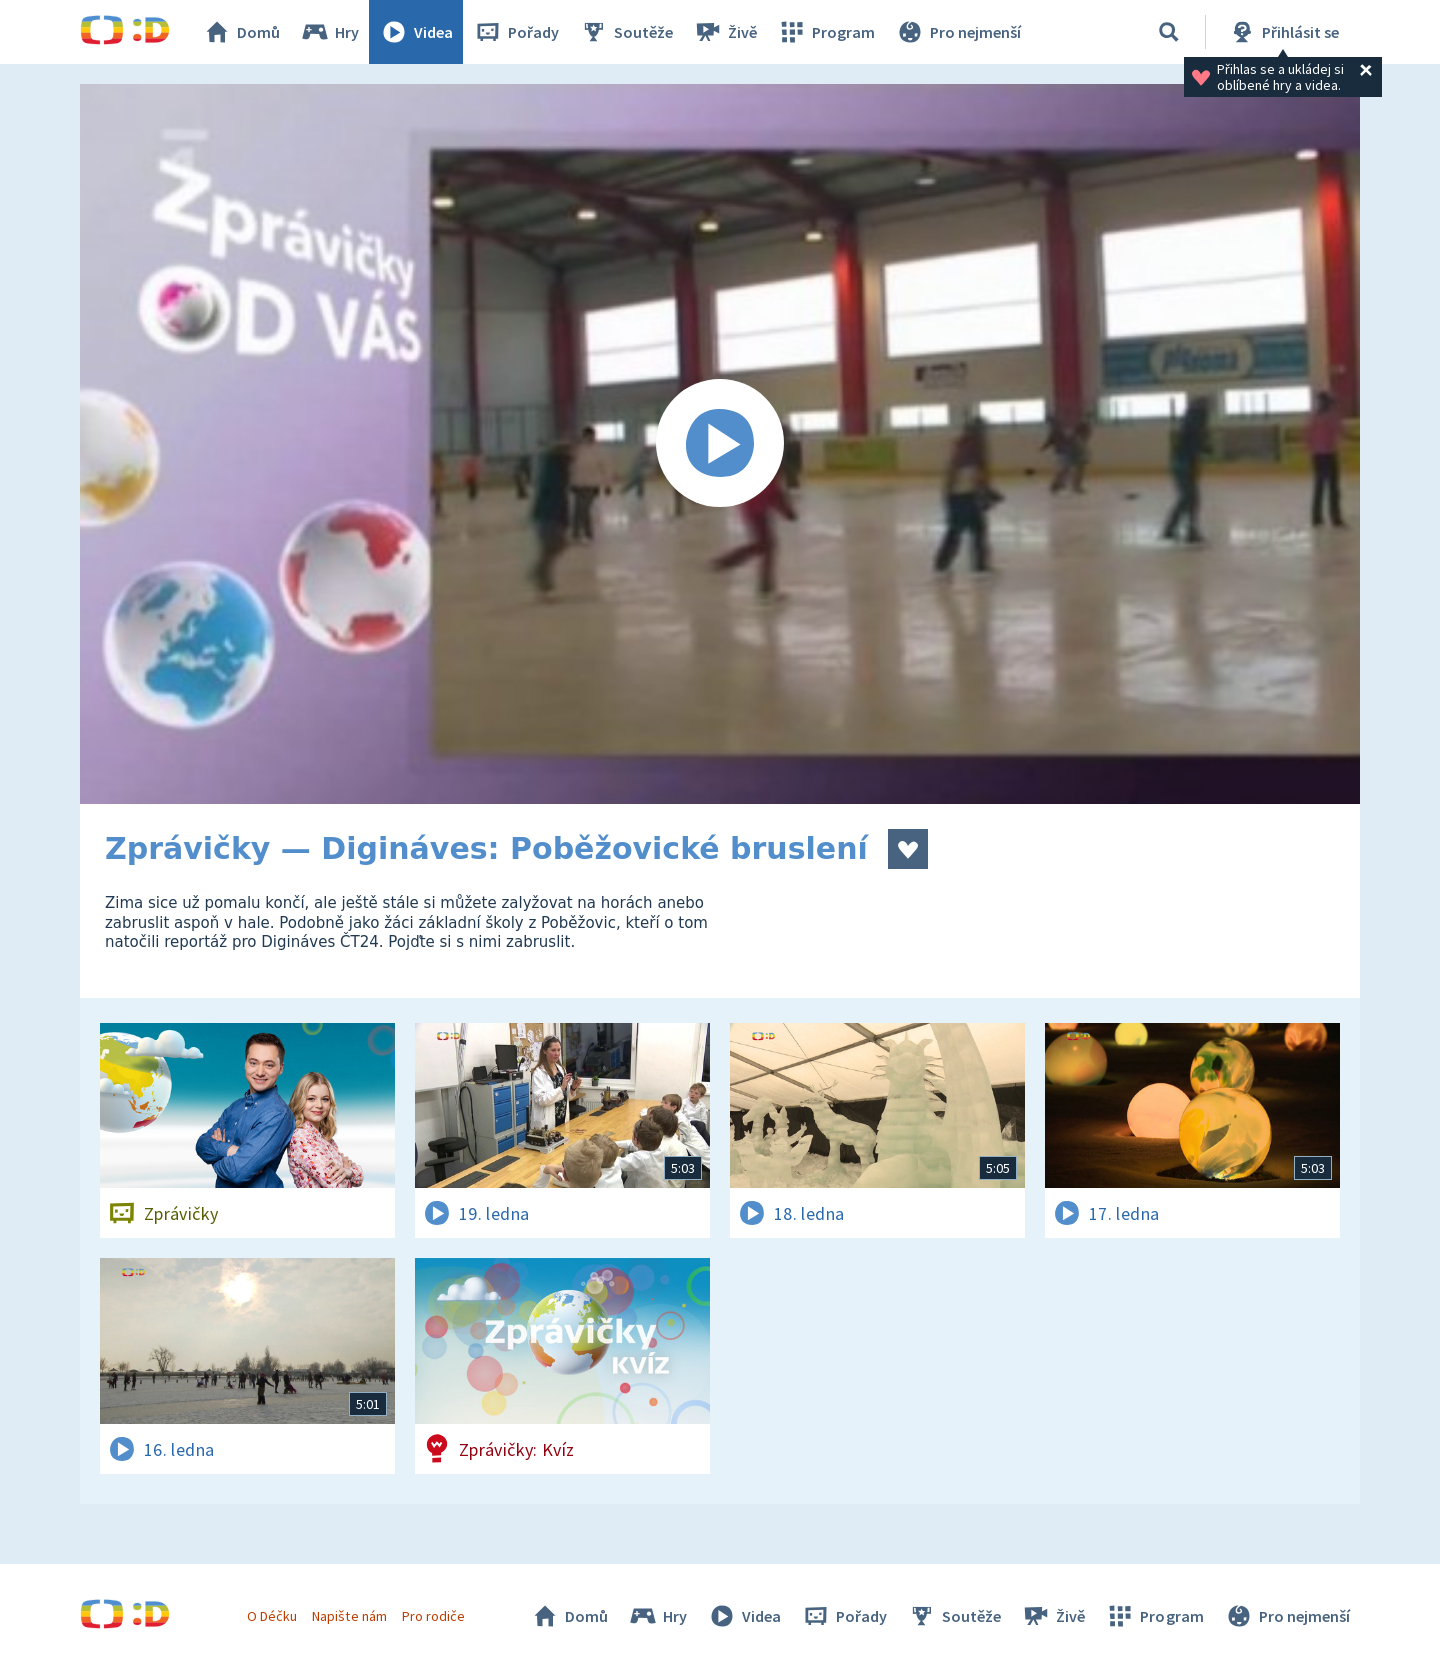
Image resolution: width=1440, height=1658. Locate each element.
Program (826, 32)
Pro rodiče (433, 1616)
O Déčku (272, 1616)
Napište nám (349, 1616)
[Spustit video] (720, 444)
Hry (329, 32)
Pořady (516, 32)
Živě (725, 32)
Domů (241, 32)
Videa (416, 32)
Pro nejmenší (958, 32)
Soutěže (626, 32)
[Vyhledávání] (1169, 32)
